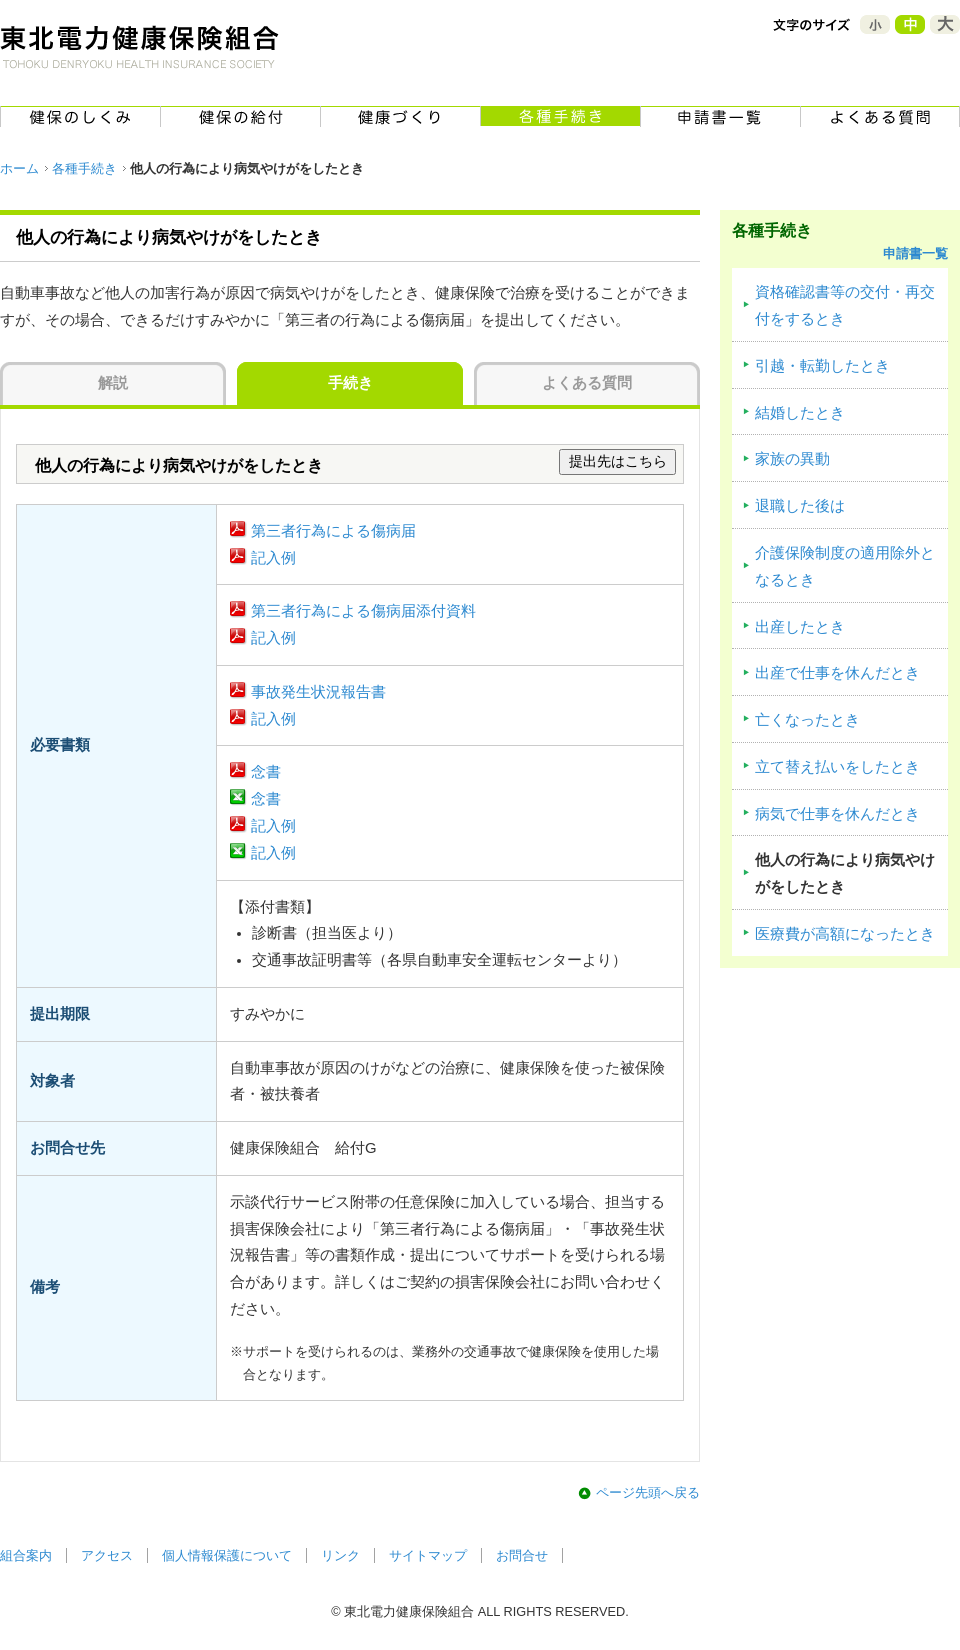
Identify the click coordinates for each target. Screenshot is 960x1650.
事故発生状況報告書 (318, 692)
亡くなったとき (807, 720)
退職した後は (800, 506)
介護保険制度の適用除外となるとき (845, 566)
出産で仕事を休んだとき (837, 673)
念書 (266, 772)
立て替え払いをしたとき (837, 767)
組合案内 (26, 1555)
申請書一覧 (915, 253)
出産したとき (800, 627)
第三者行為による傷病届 (333, 531)
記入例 (273, 558)
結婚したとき (800, 413)
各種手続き (84, 168)
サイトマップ (428, 1555)
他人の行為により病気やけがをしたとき (845, 873)
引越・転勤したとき (822, 366)
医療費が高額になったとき (845, 934)
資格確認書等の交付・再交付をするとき (845, 305)
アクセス (107, 1555)
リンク (340, 1555)
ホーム (19, 168)
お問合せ (522, 1555)
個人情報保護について (227, 1555)
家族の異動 (792, 459)
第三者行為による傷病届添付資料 (363, 611)
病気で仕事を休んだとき (837, 814)
